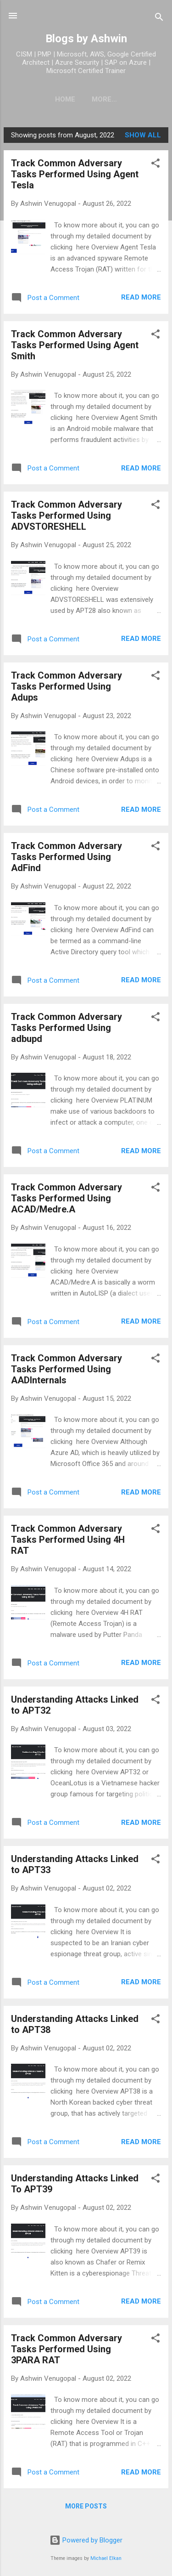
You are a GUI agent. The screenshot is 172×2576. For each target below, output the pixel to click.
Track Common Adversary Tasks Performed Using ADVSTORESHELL (66, 515)
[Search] (159, 19)
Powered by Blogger (86, 2540)
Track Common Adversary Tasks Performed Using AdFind (66, 856)
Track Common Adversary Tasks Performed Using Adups (66, 686)
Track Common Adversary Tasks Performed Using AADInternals (66, 1369)
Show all (143, 135)
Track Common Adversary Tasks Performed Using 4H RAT (68, 1539)
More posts (86, 2506)
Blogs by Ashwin (86, 38)
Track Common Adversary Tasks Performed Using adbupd (66, 1027)
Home (65, 99)
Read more (141, 297)
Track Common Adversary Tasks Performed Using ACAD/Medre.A (66, 1198)
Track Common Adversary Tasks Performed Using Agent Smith (75, 345)
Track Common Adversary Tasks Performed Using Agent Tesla (75, 174)
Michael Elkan (106, 2558)
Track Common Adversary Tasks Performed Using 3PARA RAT (66, 2349)
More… (104, 99)
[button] (155, 165)
